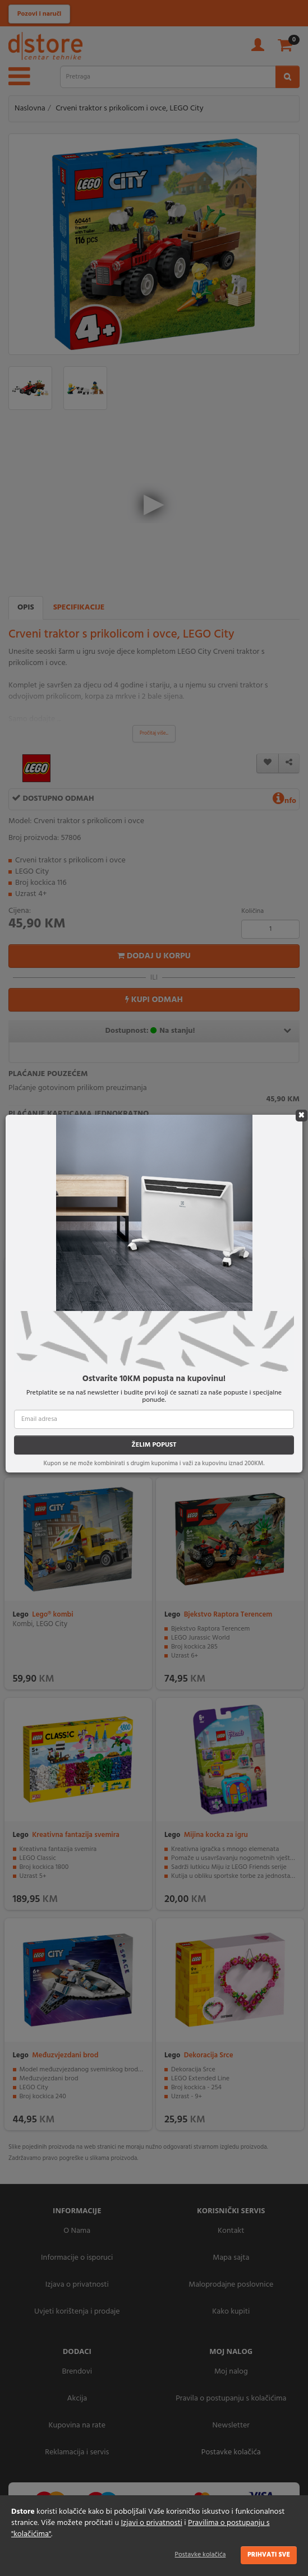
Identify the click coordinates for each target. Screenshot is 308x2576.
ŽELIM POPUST (153, 1445)
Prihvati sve (268, 2554)
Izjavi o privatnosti (151, 2523)
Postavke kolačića (200, 2554)
